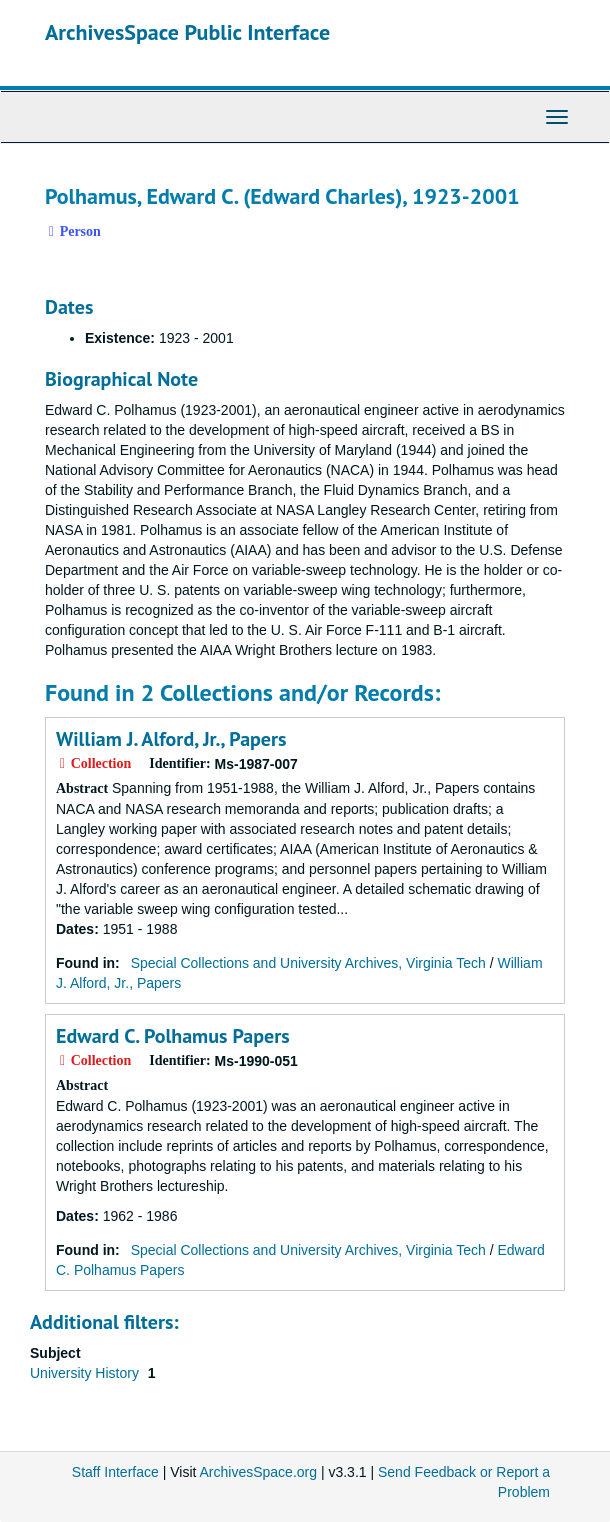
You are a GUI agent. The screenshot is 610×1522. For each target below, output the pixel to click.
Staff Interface (115, 1472)
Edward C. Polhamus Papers (173, 1036)
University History (86, 1373)
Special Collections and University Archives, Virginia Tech (308, 963)
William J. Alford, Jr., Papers (171, 739)
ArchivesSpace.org (259, 1472)
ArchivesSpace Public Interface (187, 32)
